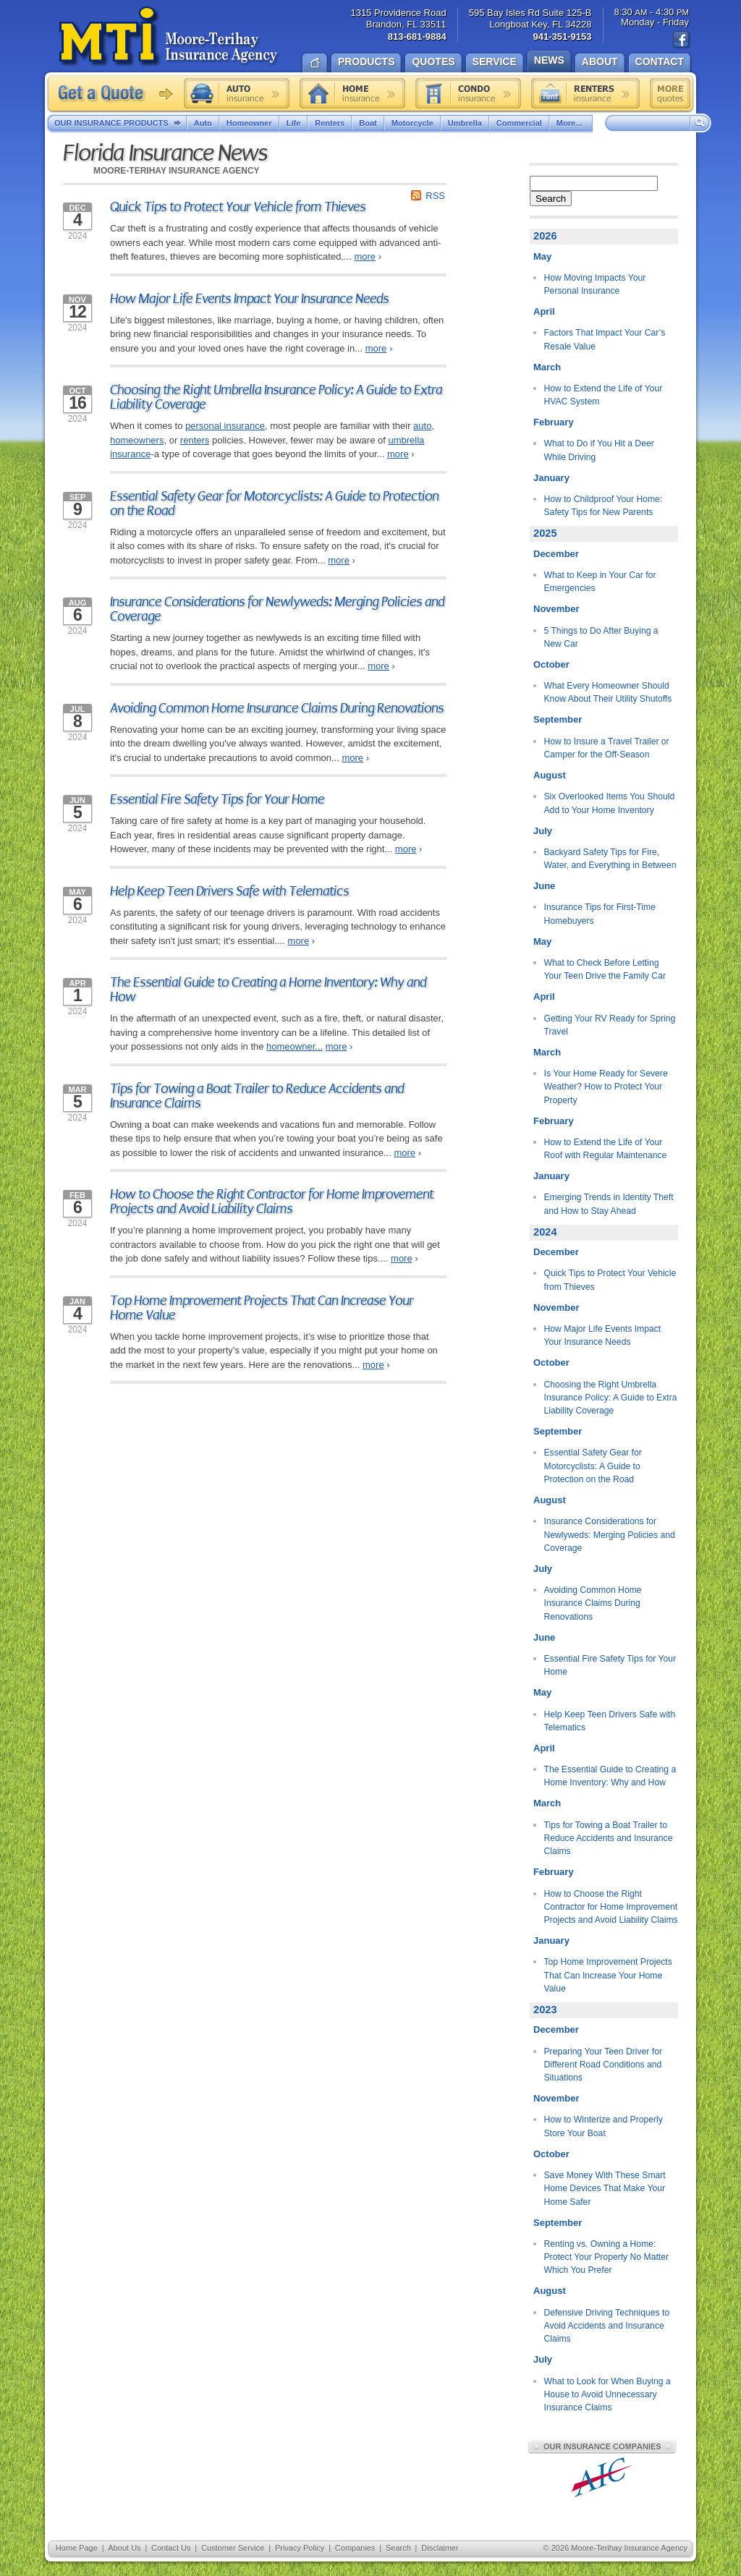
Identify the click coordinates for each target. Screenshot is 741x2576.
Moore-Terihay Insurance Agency (169, 37)
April (544, 311)
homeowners (137, 440)
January (551, 477)
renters (194, 440)
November (556, 608)
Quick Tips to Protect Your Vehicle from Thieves (237, 207)
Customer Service (232, 2547)
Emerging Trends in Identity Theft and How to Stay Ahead (609, 1203)
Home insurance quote (352, 93)
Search (550, 198)
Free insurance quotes (670, 93)
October (551, 664)
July (542, 830)
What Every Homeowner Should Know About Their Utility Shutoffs (608, 692)
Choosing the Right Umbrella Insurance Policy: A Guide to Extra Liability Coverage (276, 397)
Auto (203, 123)
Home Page (77, 2547)
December (556, 553)
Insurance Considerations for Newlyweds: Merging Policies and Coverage (277, 609)
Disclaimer (439, 2547)
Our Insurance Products (120, 124)
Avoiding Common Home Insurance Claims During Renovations (277, 708)
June (544, 885)
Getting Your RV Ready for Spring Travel (610, 1025)
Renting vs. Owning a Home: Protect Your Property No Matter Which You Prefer (606, 2257)
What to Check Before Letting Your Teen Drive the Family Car (605, 969)
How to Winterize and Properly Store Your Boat (603, 2126)
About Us (124, 2547)
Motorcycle (412, 123)
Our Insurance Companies (602, 2446)
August (549, 775)
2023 (545, 2009)
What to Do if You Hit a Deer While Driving (599, 450)
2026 (545, 236)
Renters (330, 123)
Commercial (519, 123)
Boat (368, 123)
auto (422, 425)
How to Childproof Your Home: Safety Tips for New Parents (603, 505)
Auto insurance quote (236, 93)
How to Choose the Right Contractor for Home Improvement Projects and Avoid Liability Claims (271, 1201)
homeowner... (294, 1046)
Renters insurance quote (585, 93)
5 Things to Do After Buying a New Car (601, 637)
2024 (545, 1232)
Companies (355, 2547)
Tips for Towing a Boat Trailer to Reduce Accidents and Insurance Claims (257, 1096)
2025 (545, 533)
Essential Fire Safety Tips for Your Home (217, 799)
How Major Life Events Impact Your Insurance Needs (249, 299)
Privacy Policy (299, 2547)
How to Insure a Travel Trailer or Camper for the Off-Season (606, 748)
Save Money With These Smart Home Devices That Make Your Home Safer (605, 2188)
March (547, 367)
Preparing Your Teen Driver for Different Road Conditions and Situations (603, 2064)
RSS (435, 195)
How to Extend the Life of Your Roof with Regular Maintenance (605, 1148)
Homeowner (249, 123)
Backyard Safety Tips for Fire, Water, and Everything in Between (610, 858)
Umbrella (465, 123)
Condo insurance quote (468, 93)
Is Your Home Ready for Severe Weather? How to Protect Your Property (606, 1086)
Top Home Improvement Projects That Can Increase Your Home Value (261, 1308)
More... (571, 123)
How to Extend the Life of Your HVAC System (603, 395)
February (553, 422)
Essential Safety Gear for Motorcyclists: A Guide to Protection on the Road (274, 503)
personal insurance (225, 425)
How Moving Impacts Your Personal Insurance (595, 284)
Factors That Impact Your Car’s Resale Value (605, 339)
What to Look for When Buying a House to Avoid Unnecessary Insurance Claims (607, 2394)
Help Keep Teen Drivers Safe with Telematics (229, 891)
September (557, 719)
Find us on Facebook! (681, 39)
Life (293, 123)
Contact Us (170, 2547)
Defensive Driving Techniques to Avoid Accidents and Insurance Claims (607, 2326)
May (542, 256)
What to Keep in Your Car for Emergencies (600, 581)
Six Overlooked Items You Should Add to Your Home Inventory (609, 803)
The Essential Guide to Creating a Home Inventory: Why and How (268, 989)
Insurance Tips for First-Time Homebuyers (600, 913)
